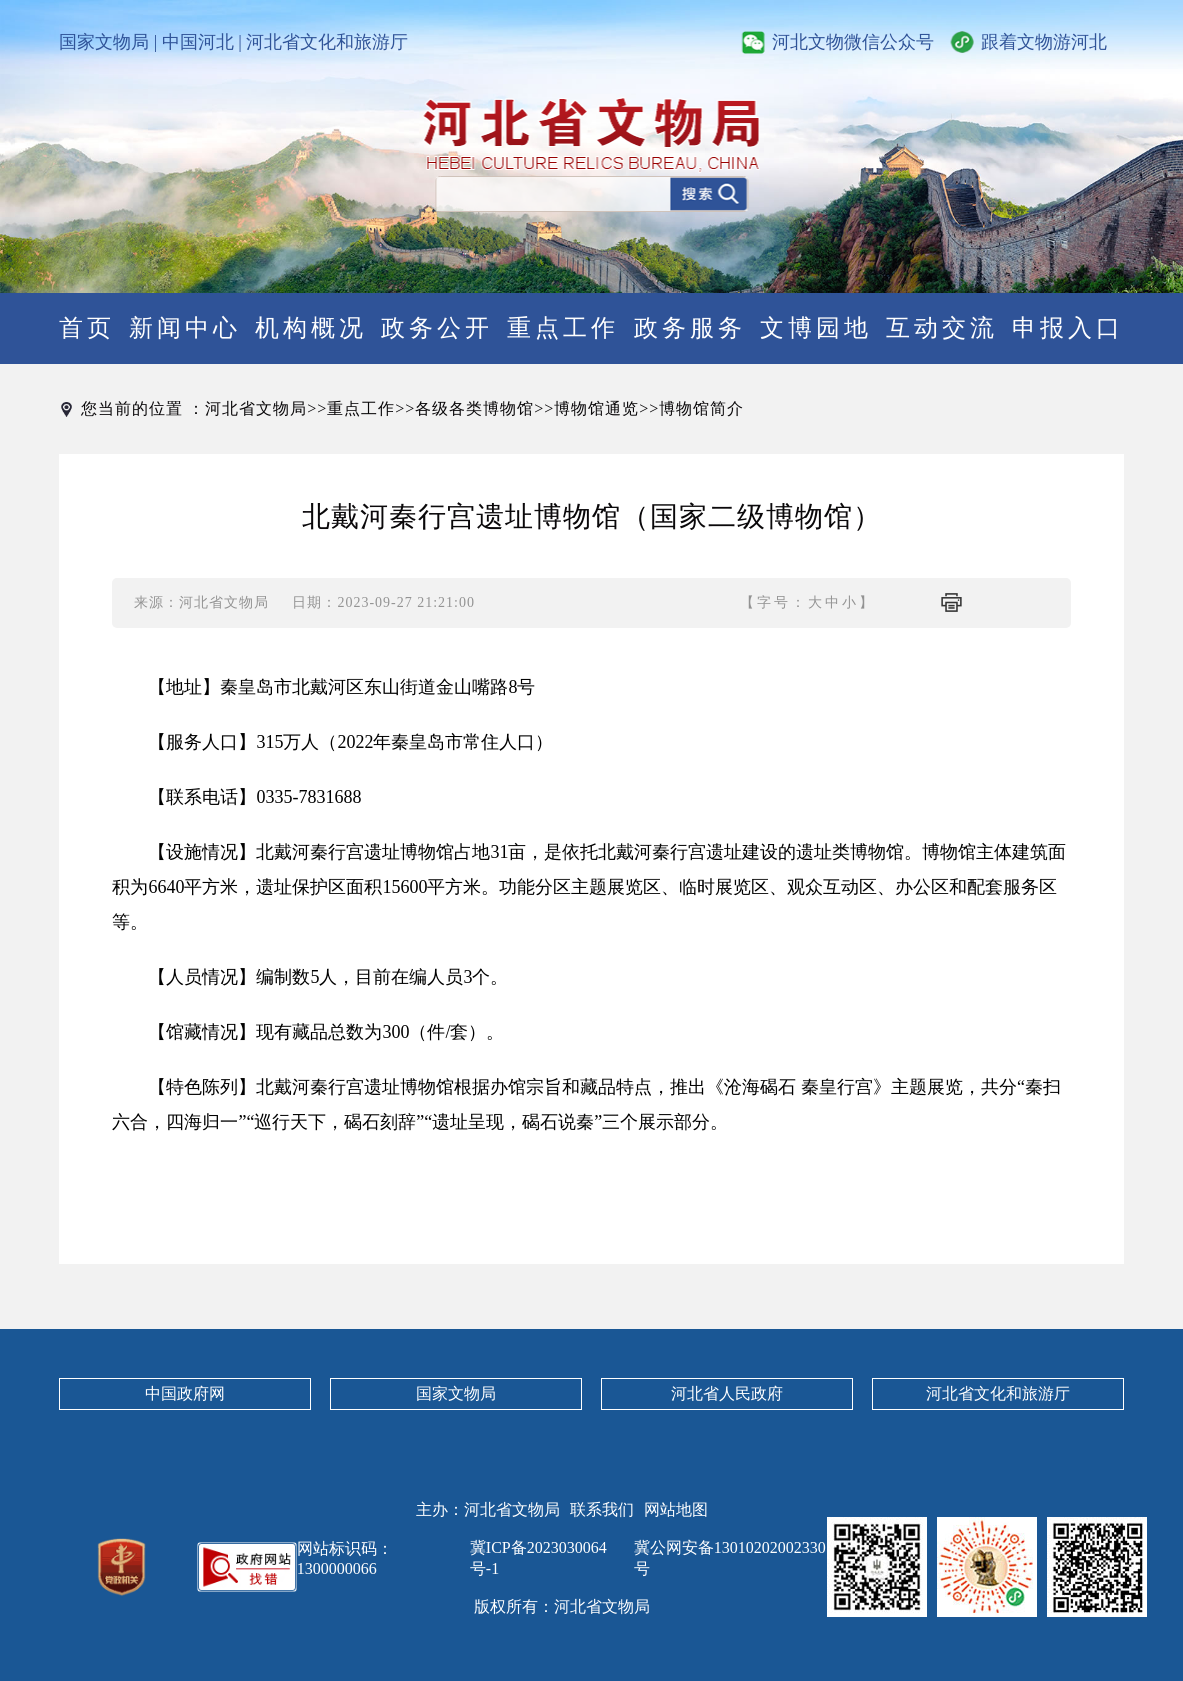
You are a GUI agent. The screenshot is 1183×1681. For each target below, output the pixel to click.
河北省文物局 (256, 408)
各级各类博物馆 (474, 408)
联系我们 (602, 1509)
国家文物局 (104, 42)
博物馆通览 (596, 408)
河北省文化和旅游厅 (327, 42)
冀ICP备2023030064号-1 (538, 1558)
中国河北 (198, 42)
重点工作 (361, 408)
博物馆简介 (701, 408)
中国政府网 (185, 1393)
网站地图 (676, 1509)
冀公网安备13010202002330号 (730, 1558)
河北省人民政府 (727, 1393)
